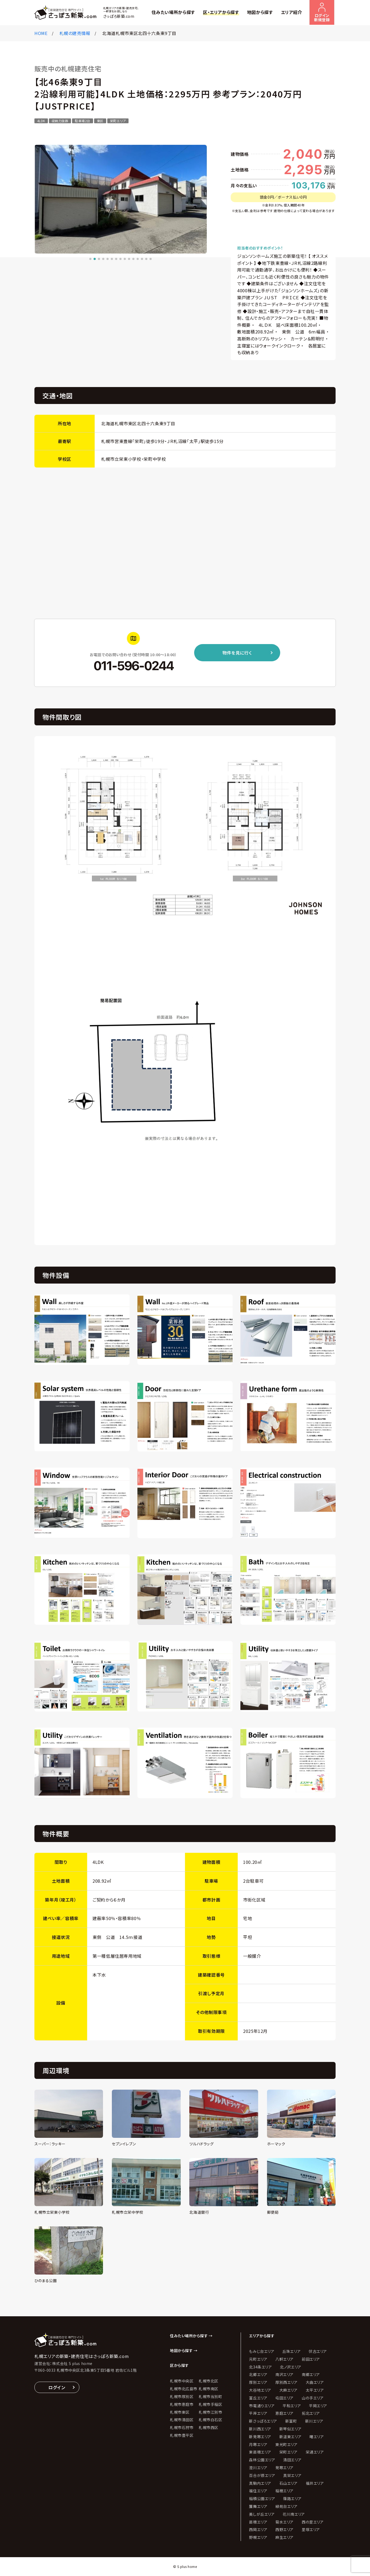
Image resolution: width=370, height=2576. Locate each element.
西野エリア (284, 2529)
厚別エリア (258, 2382)
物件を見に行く (237, 652)
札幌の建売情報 (74, 33)
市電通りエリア (262, 2405)
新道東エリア (290, 2436)
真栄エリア (292, 2475)
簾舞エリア (258, 2506)
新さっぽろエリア (263, 2421)
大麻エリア (288, 2390)
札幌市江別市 (210, 2412)
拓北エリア (311, 2413)
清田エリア (292, 2459)
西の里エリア (312, 2522)
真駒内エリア (260, 2483)
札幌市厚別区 (181, 2396)
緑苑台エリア (286, 2506)
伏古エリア (318, 2351)
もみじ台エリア (261, 2351)
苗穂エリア (258, 2522)
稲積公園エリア (262, 2498)
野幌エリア (258, 2537)
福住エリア (258, 2490)
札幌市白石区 (210, 2419)
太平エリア (315, 2390)
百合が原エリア (262, 2475)
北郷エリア (258, 2374)
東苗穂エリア (260, 2452)
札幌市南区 (208, 2388)
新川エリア (314, 2421)
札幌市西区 (208, 2427)
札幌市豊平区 (181, 2435)
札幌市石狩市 (181, 2427)
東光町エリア (286, 2444)
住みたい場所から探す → (191, 2335)
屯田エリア (284, 2398)
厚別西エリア (286, 2382)
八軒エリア (284, 2359)
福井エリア (315, 2483)
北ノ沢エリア (290, 2367)
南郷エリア (311, 2374)
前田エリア (311, 2359)
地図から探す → (183, 2350)
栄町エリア (288, 2452)
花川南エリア (294, 2514)
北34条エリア (260, 2367)
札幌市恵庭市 (181, 2404)
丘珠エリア (291, 2351)
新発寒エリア (260, 2436)
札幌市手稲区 (210, 2404)
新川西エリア (260, 2428)
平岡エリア (318, 2405)
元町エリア (258, 2359)
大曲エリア (315, 2382)
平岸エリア (258, 2413)
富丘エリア (258, 2398)
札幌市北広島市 (183, 2388)
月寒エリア (258, 2444)
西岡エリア (258, 2529)
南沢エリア (284, 2374)
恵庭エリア (284, 2413)
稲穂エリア (284, 2490)
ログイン (56, 2387)
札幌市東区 (180, 2412)
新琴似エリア (290, 2428)
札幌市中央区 (181, 2381)
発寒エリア (284, 2467)
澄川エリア (258, 2467)
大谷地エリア (260, 2390)
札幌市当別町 (210, 2396)
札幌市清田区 (181, 2419)
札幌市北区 (208, 2381)
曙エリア (316, 2436)
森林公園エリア (262, 2459)
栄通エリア (315, 2452)
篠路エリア (292, 2498)
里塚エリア (311, 2529)
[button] (90, 259)
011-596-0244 (133, 665)
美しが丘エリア (262, 2514)
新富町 (291, 2421)
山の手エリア (312, 2398)
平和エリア (292, 2405)
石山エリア (288, 2483)
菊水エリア (284, 2522)
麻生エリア (284, 2537)
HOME (41, 33)
